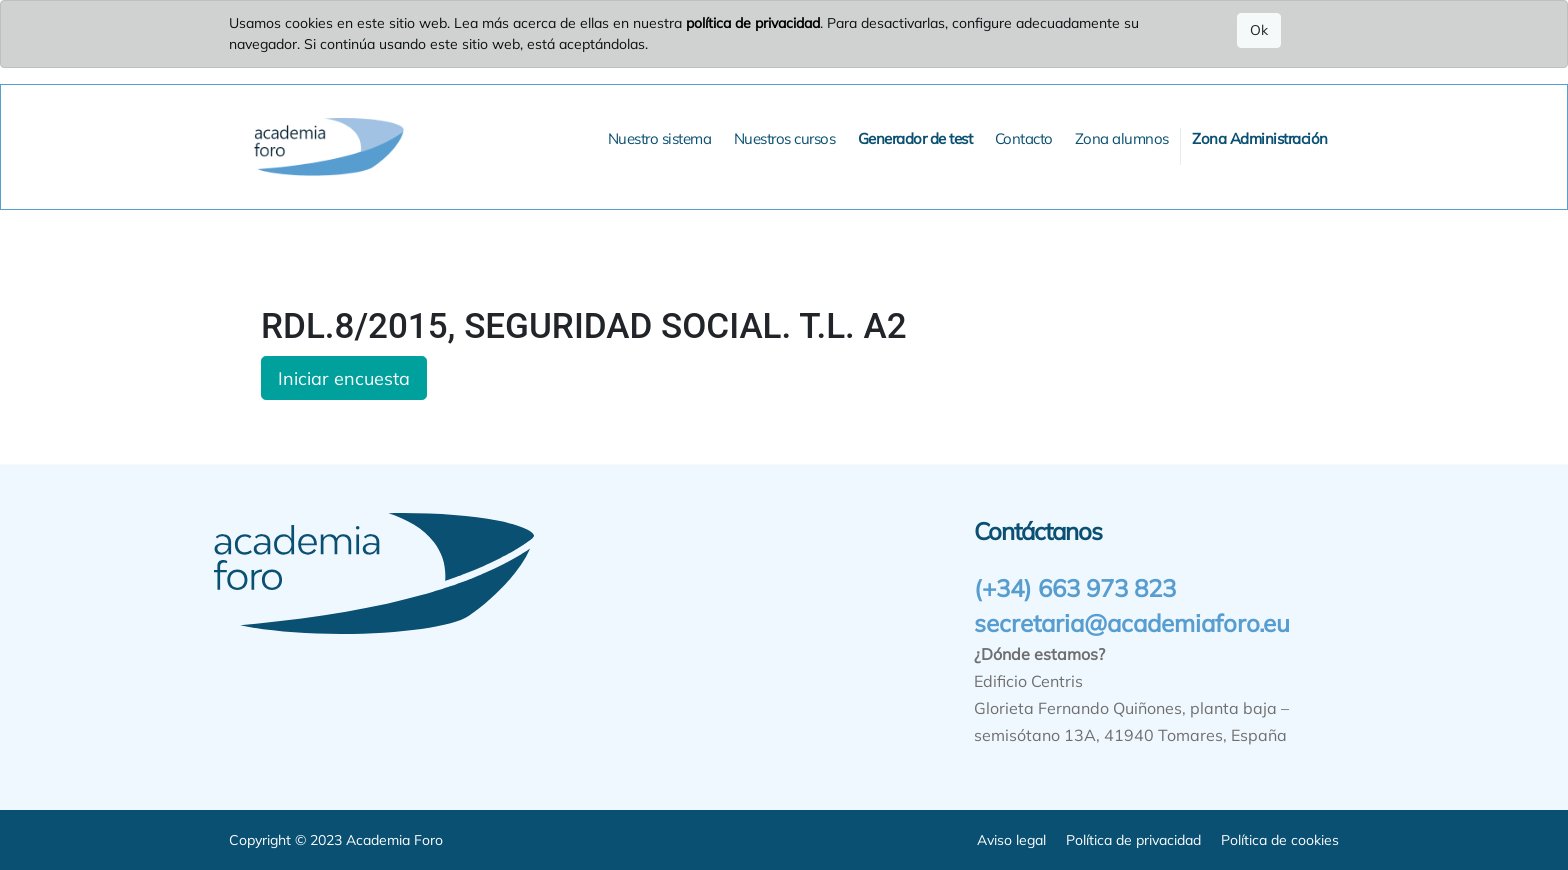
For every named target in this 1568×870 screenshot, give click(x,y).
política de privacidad (753, 23)
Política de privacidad (1133, 840)
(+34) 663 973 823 (1075, 588)
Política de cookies (1280, 840)
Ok (1259, 30)
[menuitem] (660, 139)
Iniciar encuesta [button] (344, 378)
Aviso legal (1011, 840)
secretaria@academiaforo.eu (1132, 623)
